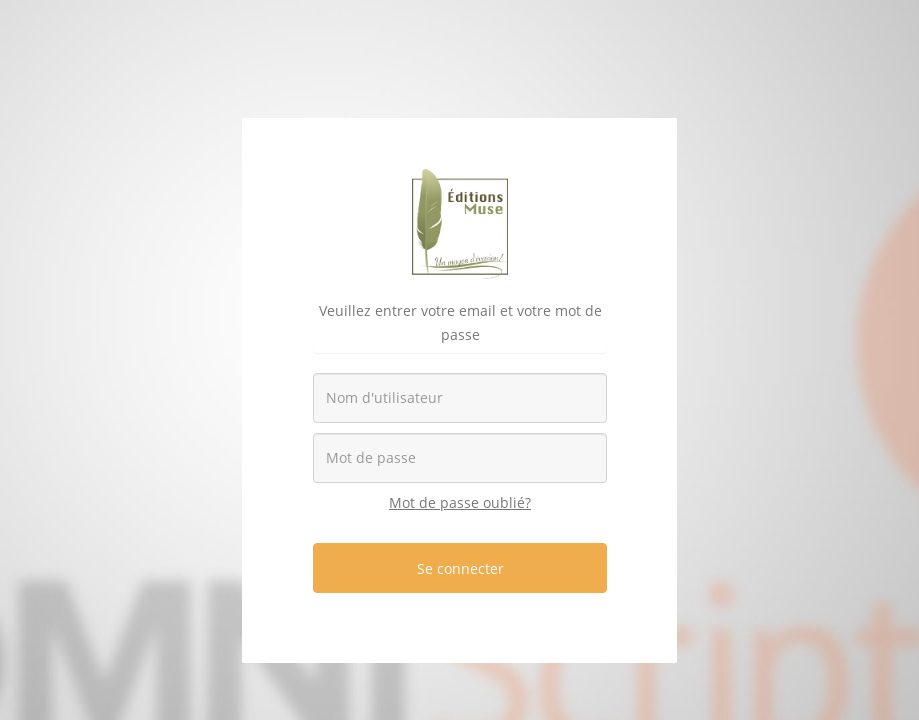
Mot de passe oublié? (460, 502)
